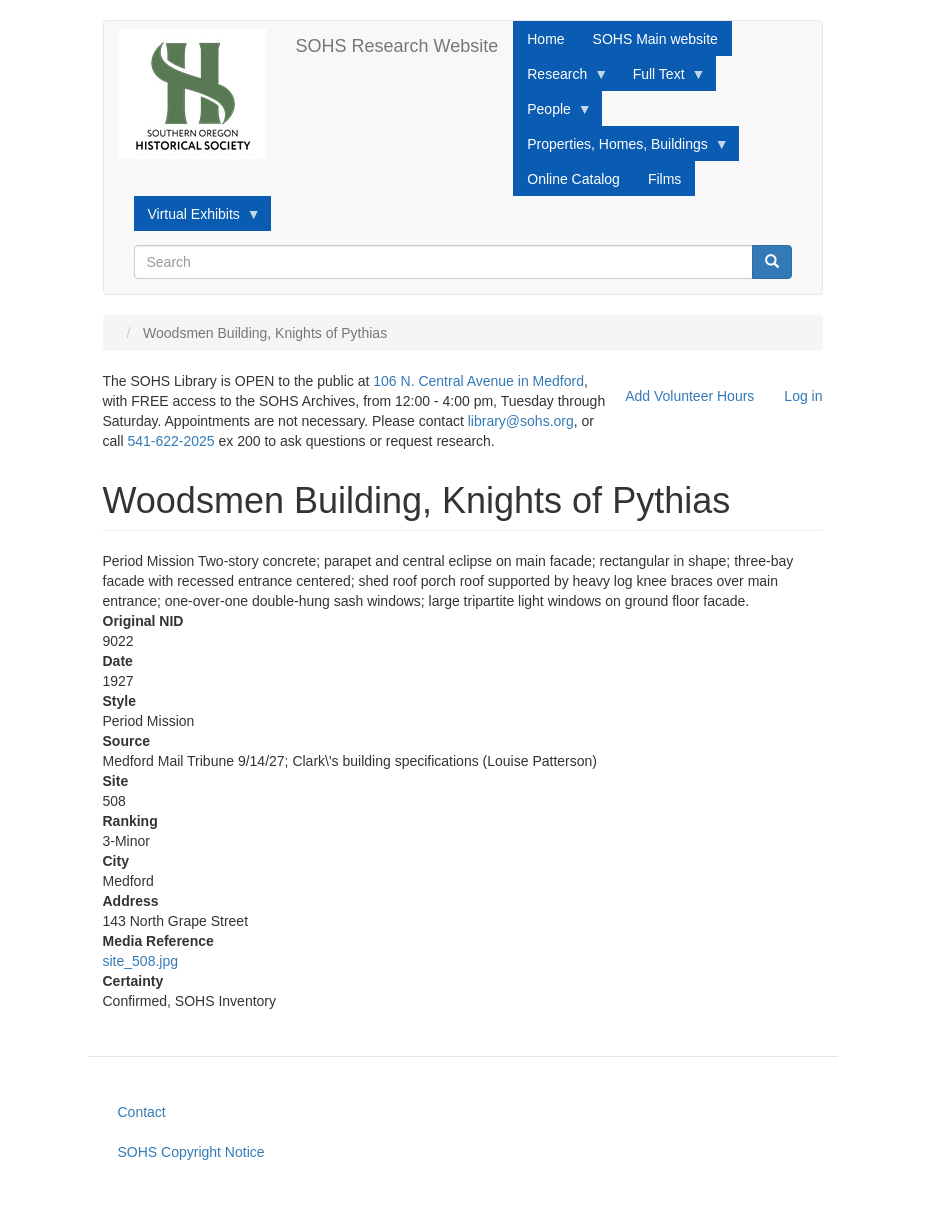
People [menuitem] (552, 114)
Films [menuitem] (664, 179)
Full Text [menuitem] (662, 79)
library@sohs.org (521, 421)
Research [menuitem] (560, 79)
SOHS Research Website (397, 46)
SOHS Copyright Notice (191, 1152)
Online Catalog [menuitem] (573, 179)
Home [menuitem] (545, 39)
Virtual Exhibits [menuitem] (197, 219)
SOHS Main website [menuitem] (655, 39)
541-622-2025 (170, 441)
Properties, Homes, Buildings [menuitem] (621, 149)
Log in (803, 396)
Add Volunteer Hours (689, 396)
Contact (142, 1112)
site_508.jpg (141, 961)
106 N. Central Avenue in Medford (478, 381)
